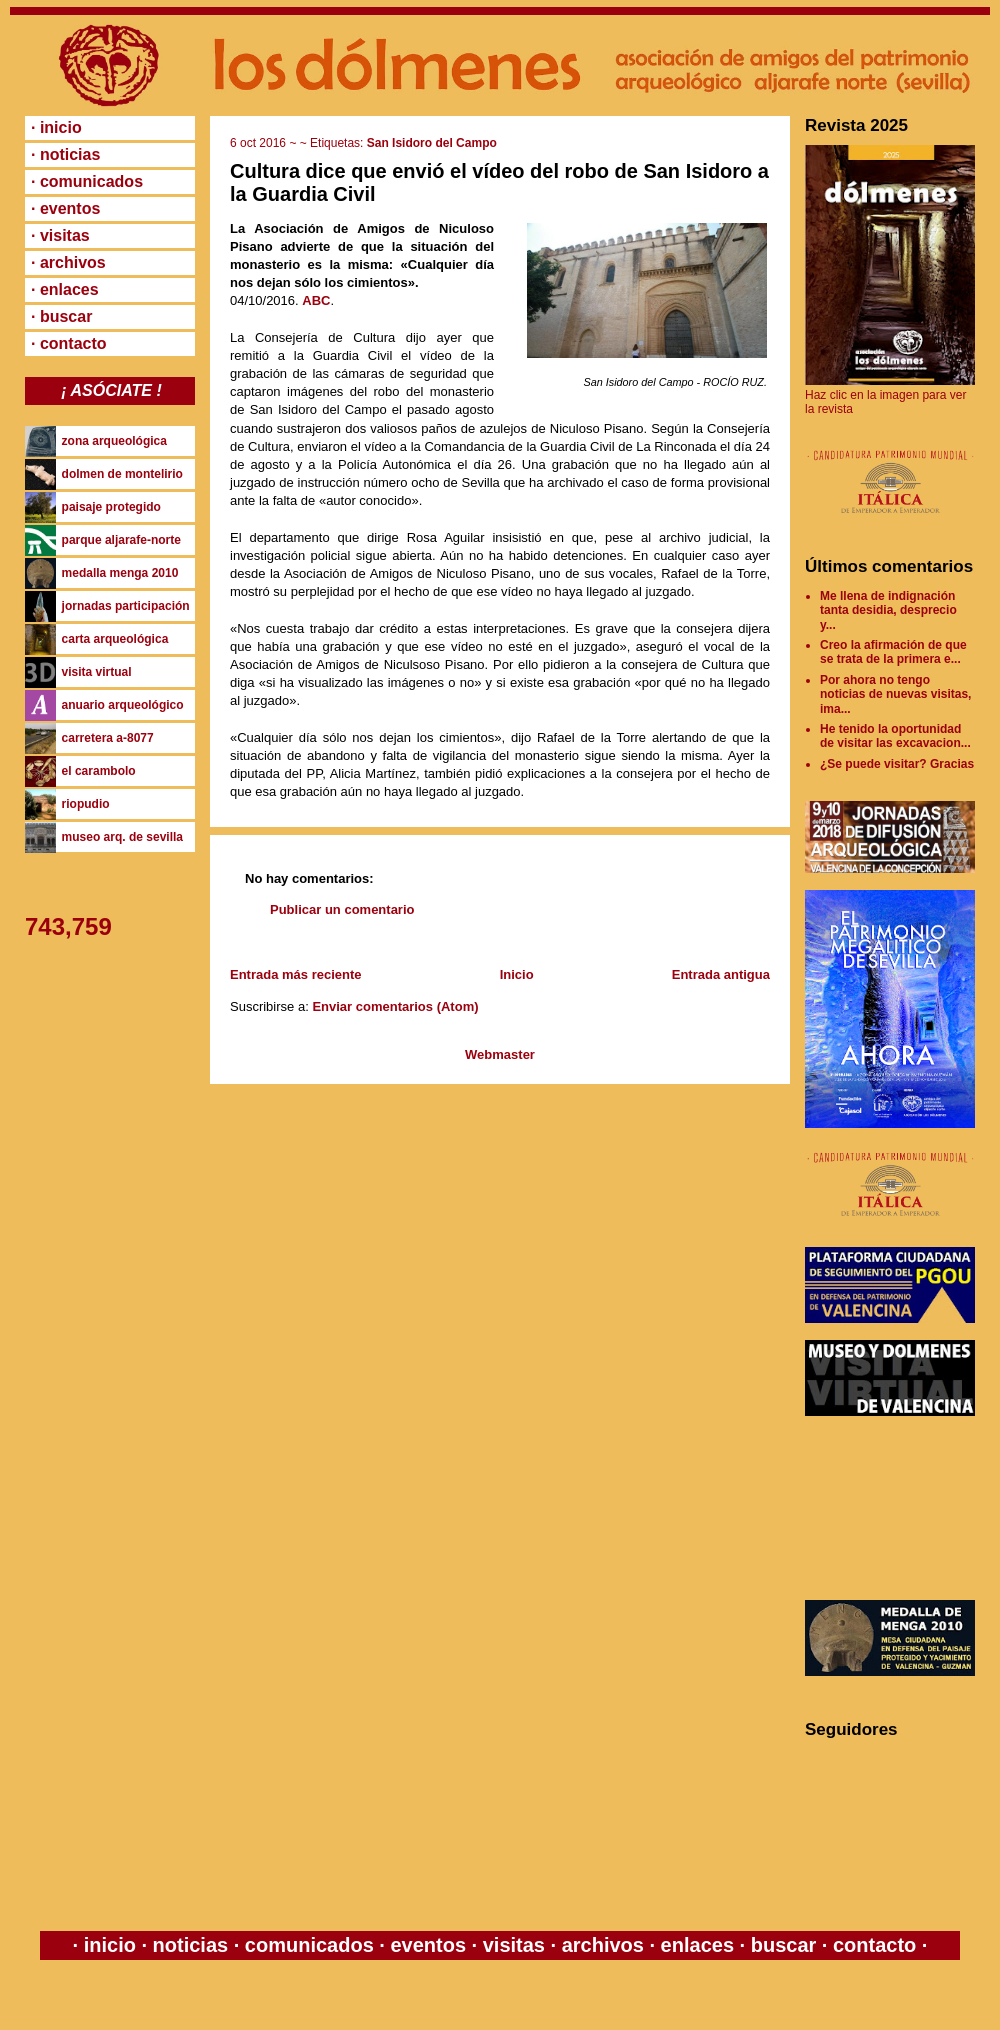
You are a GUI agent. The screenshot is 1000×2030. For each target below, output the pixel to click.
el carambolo (99, 771)
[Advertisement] (895, 1508)
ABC (316, 300)
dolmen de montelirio (122, 474)
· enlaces (65, 289)
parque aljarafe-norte (121, 540)
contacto (871, 1945)
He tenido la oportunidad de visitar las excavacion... (895, 736)
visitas (513, 1945)
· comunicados (87, 181)
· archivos (68, 262)
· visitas (60, 235)
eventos (428, 1945)
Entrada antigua (721, 974)
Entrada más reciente (296, 974)
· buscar (61, 316)
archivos (602, 1945)
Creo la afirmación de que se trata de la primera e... (893, 652)
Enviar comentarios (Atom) (395, 1006)
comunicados (309, 1945)
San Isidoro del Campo (432, 143)
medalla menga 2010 (120, 573)
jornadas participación (126, 606)
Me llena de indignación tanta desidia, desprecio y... (888, 610)
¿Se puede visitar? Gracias (897, 764)
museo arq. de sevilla (122, 837)
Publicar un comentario (342, 909)
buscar (783, 1945)
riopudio (86, 804)
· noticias (65, 154)
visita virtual (97, 672)
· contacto (69, 343)
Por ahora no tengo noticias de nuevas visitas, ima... (895, 694)
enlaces (694, 1945)
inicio (109, 1945)
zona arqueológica (114, 441)
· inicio (56, 127)
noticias (190, 1945)
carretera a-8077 (108, 738)
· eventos (65, 208)
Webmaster (500, 1054)
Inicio (517, 974)
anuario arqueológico (123, 705)
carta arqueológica (115, 639)
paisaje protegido (111, 507)
